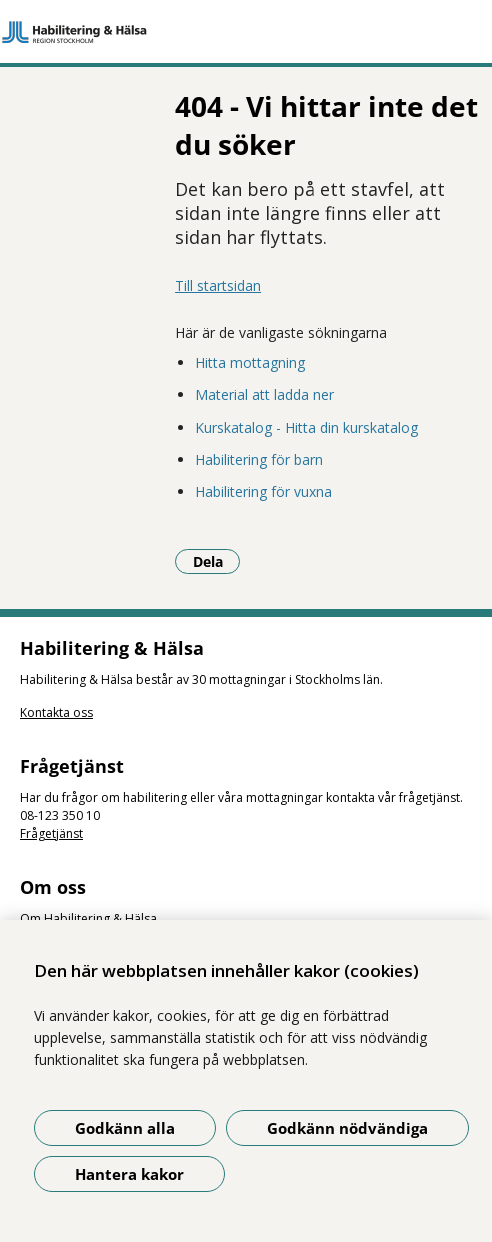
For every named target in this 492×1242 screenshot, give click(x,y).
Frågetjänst (51, 833)
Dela (217, 561)
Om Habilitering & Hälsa (88, 918)
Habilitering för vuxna (263, 491)
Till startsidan (218, 285)
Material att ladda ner (264, 394)
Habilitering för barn (259, 459)
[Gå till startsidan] (246, 32)
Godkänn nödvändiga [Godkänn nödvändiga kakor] (347, 1128)
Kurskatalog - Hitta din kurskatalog (306, 427)
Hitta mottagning (250, 362)
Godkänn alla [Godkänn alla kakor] (125, 1128)
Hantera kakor (129, 1174)
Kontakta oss (56, 712)
